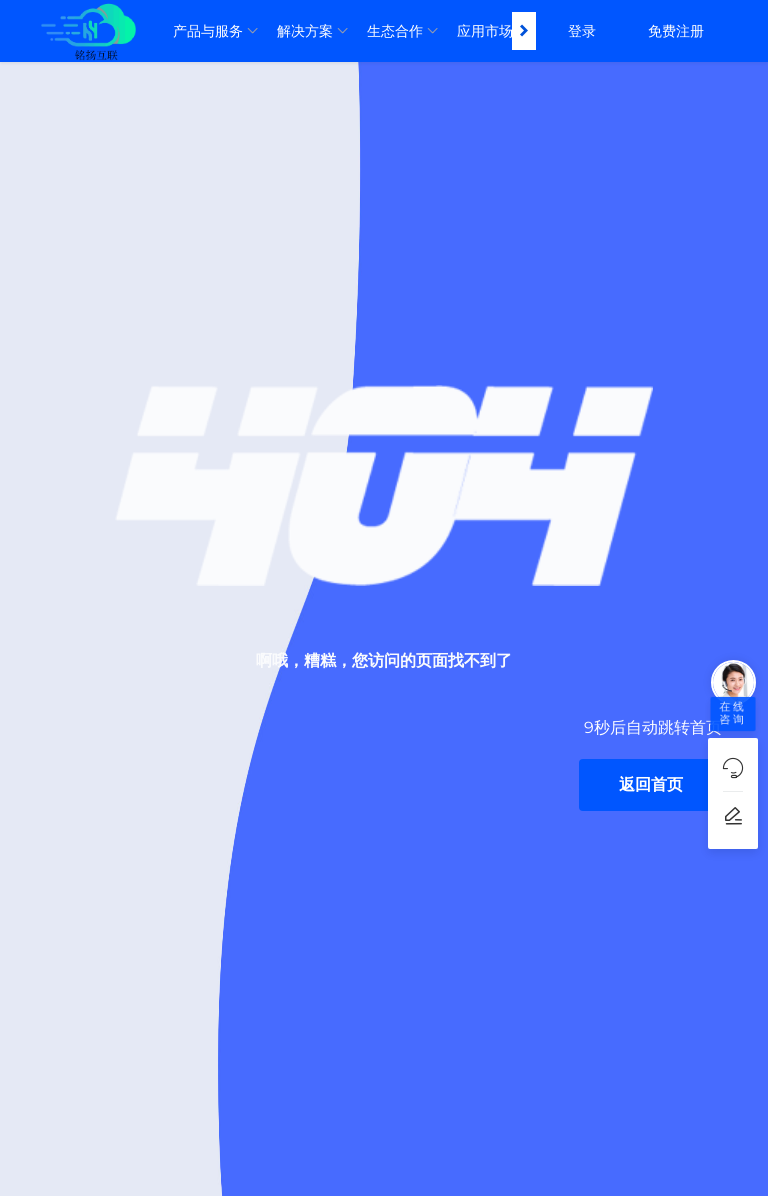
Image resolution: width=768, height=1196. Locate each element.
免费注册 (676, 31)
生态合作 (395, 31)
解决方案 (305, 31)
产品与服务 (208, 31)
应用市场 (485, 31)
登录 (582, 31)
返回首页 (651, 784)
